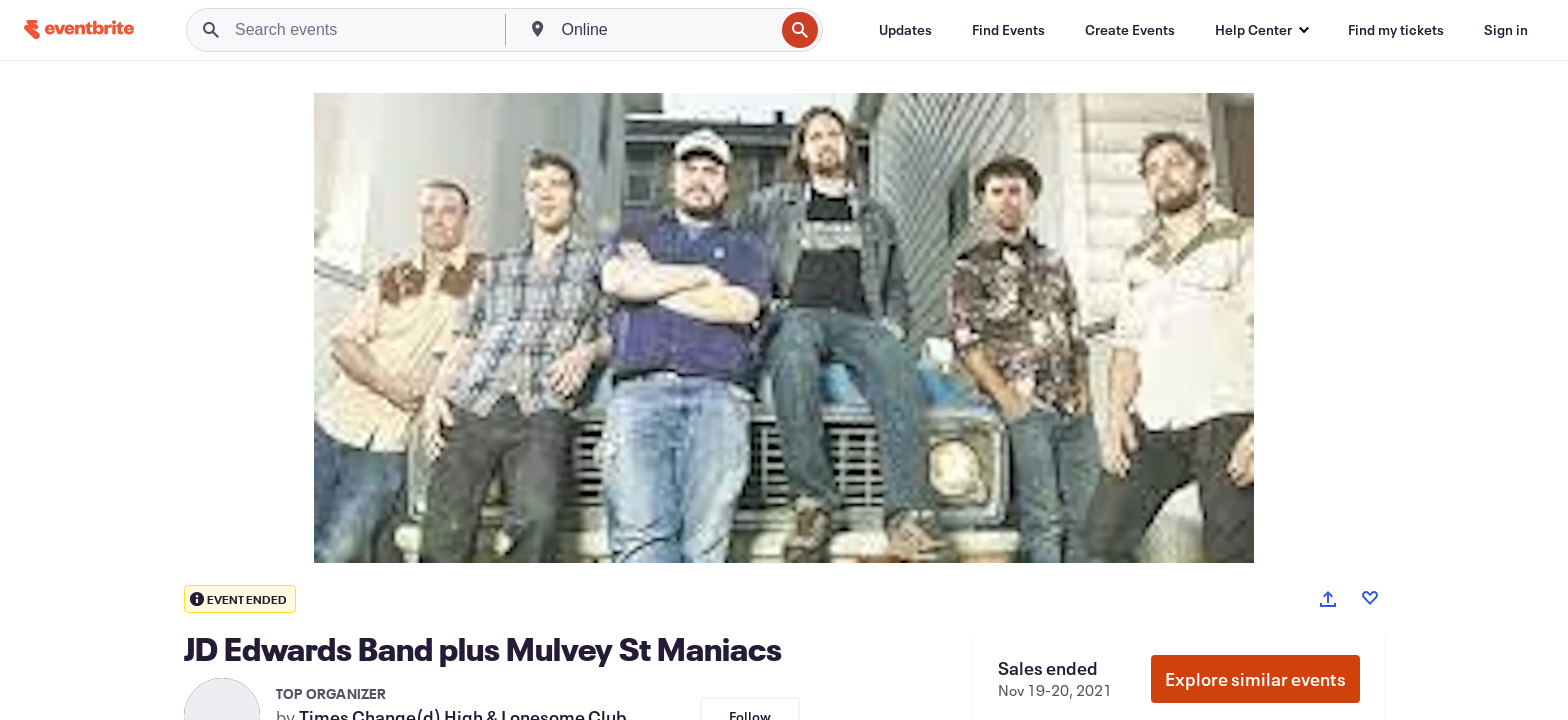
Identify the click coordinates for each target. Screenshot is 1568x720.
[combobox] (666, 30)
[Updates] (905, 30)
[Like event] (1370, 598)
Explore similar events (1255, 679)
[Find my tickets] (1396, 30)
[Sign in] (1506, 30)
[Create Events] (1130, 30)
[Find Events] (1008, 30)
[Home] (79, 29)
